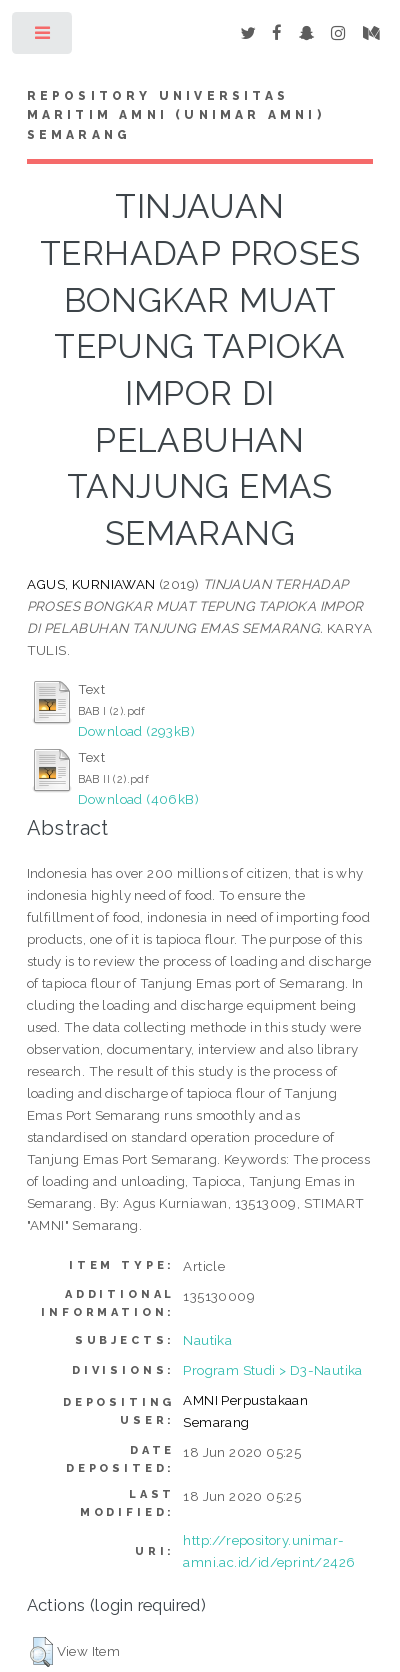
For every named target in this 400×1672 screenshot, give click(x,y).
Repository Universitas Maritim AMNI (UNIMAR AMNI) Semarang (176, 116)
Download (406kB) (138, 799)
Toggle (43, 37)
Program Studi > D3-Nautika (272, 1370)
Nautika (207, 1340)
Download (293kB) (136, 731)
